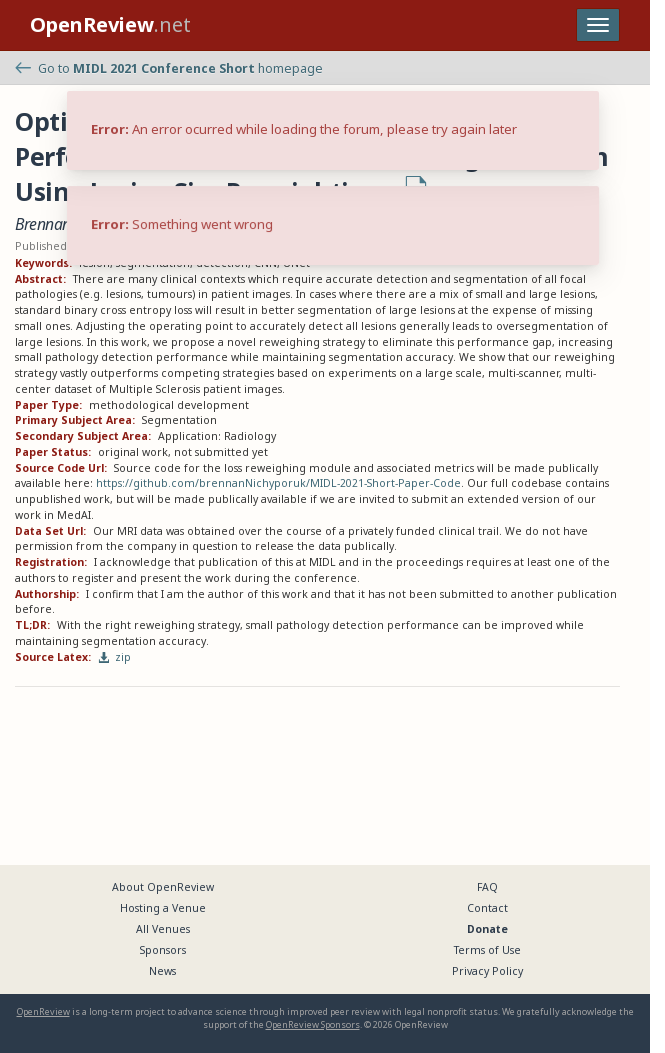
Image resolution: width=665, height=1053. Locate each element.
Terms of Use (487, 950)
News (162, 971)
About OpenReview (163, 887)
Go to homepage (169, 68)
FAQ (487, 887)
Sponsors (163, 950)
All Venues (163, 929)
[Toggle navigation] (598, 25)
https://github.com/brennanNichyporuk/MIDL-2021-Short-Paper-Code (278, 483)
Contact (487, 908)
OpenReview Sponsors (313, 1024)
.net (110, 24)
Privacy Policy (487, 971)
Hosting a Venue (163, 908)
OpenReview (43, 1011)
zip (115, 657)
